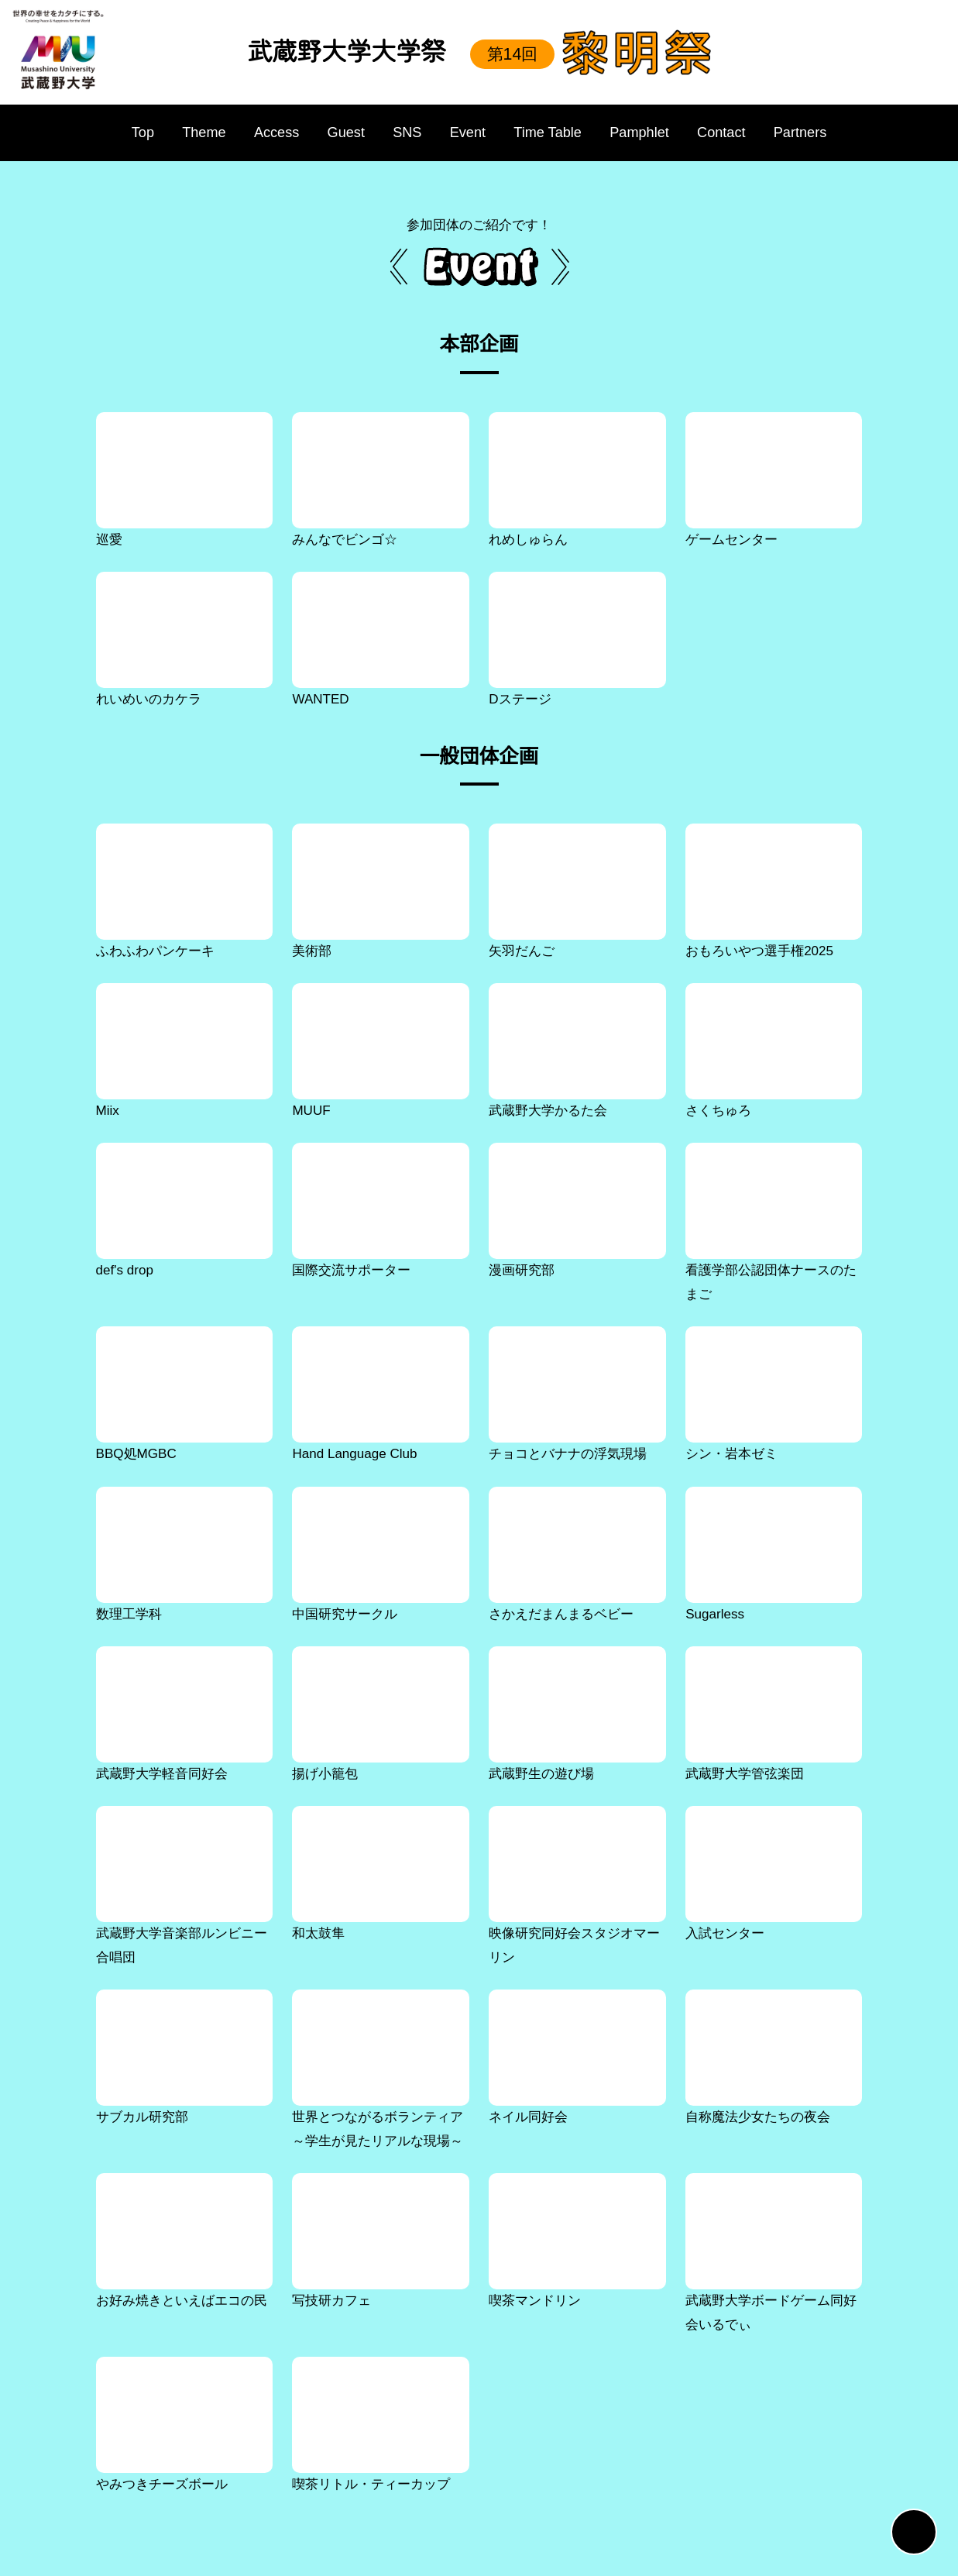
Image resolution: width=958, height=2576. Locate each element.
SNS (397, 132)
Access (269, 132)
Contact (727, 132)
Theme (196, 132)
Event (458, 132)
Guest (337, 132)
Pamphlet (640, 132)
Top (131, 132)
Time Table (542, 132)
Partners (811, 132)
